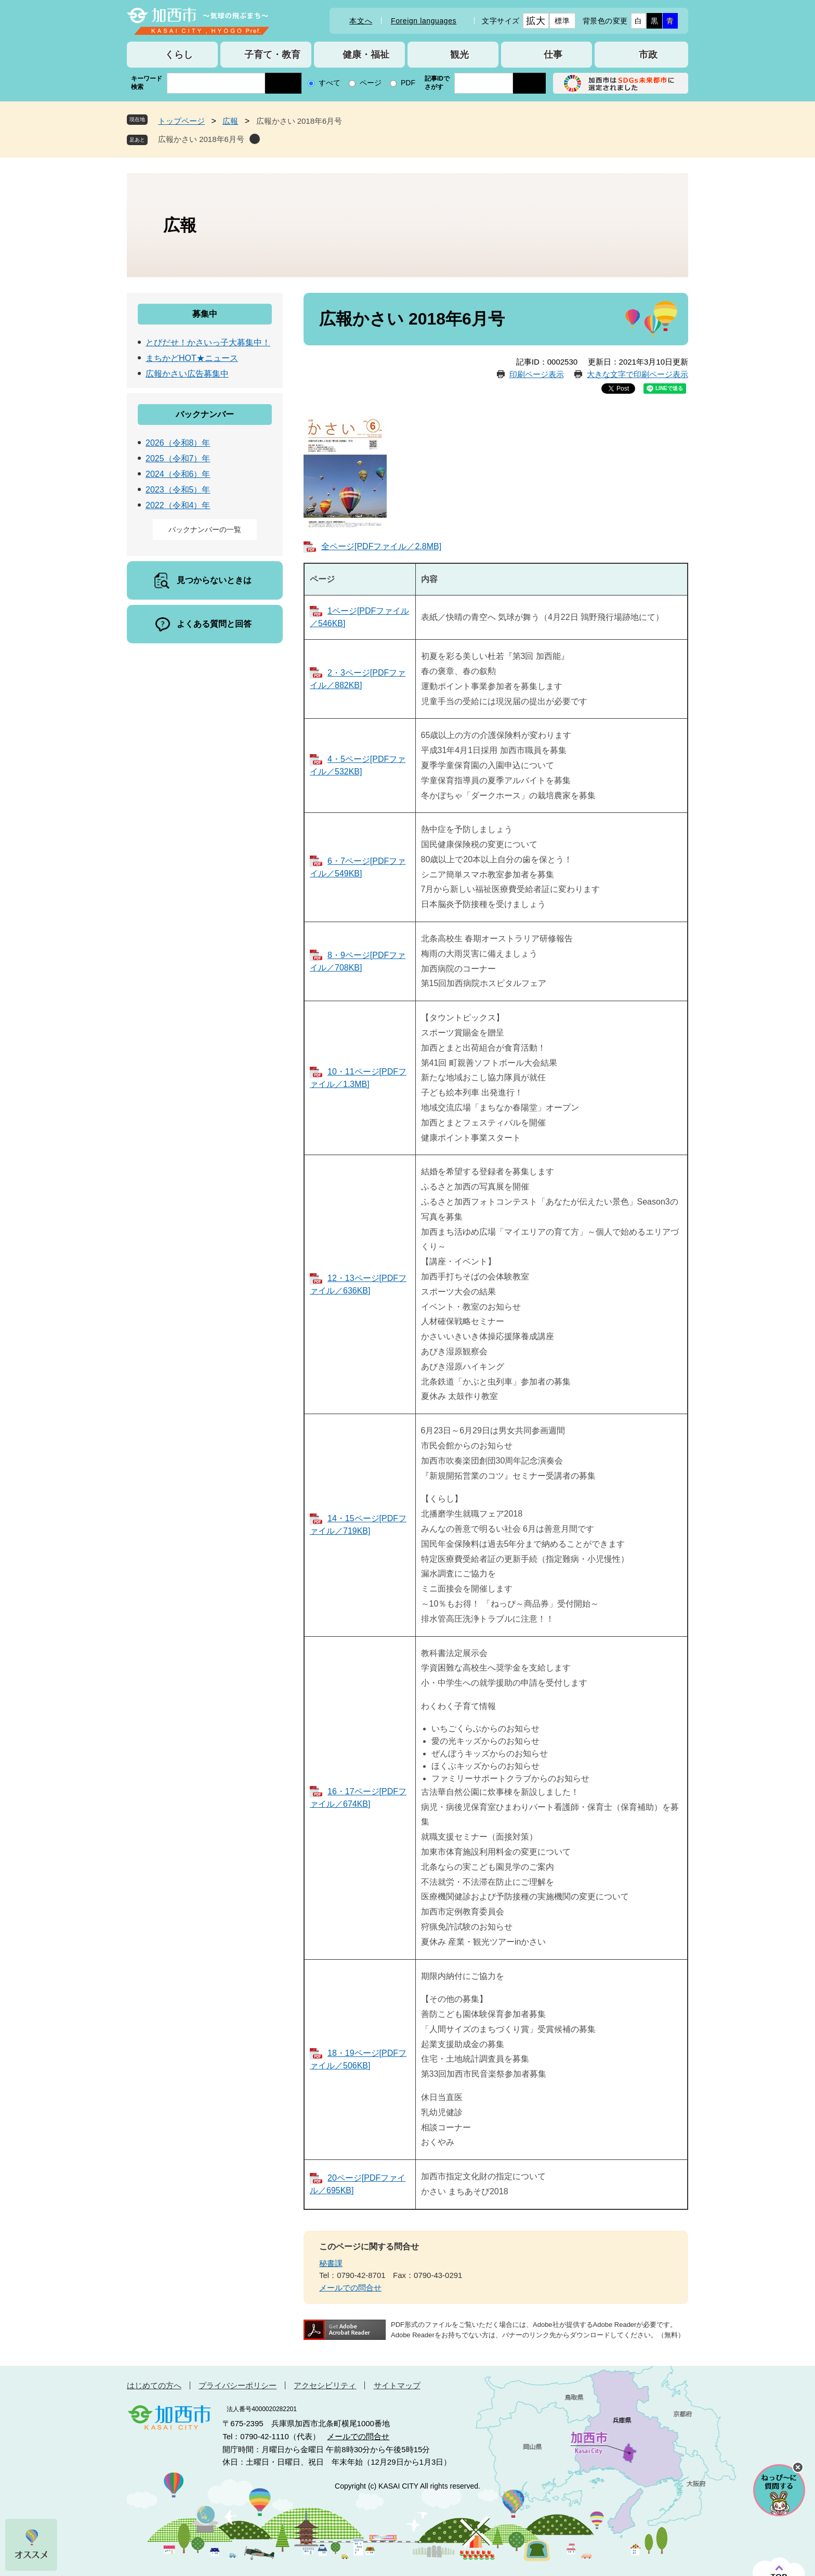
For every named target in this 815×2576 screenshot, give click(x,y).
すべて (329, 83)
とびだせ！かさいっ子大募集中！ (208, 342)
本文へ (360, 20)
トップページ (181, 120)
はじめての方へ (154, 2385)
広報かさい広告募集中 (187, 373)
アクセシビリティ (325, 2385)
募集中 (204, 313)
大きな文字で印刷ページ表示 (637, 374)
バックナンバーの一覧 (204, 529)
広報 (230, 120)
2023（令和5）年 (178, 489)
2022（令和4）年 (178, 505)
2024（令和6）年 (178, 474)
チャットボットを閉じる (798, 2467)
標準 (562, 21)
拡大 (535, 21)
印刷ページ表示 (536, 374)
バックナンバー (205, 414)
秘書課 (331, 2263)
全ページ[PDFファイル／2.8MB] (381, 546)
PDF (408, 83)
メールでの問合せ (350, 2287)
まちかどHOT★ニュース (192, 358)
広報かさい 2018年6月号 (201, 139)
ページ (371, 83)
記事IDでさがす (437, 82)
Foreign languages (423, 20)
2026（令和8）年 (178, 442)
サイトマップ (397, 2385)
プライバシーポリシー (238, 2385)
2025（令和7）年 (178, 458)
